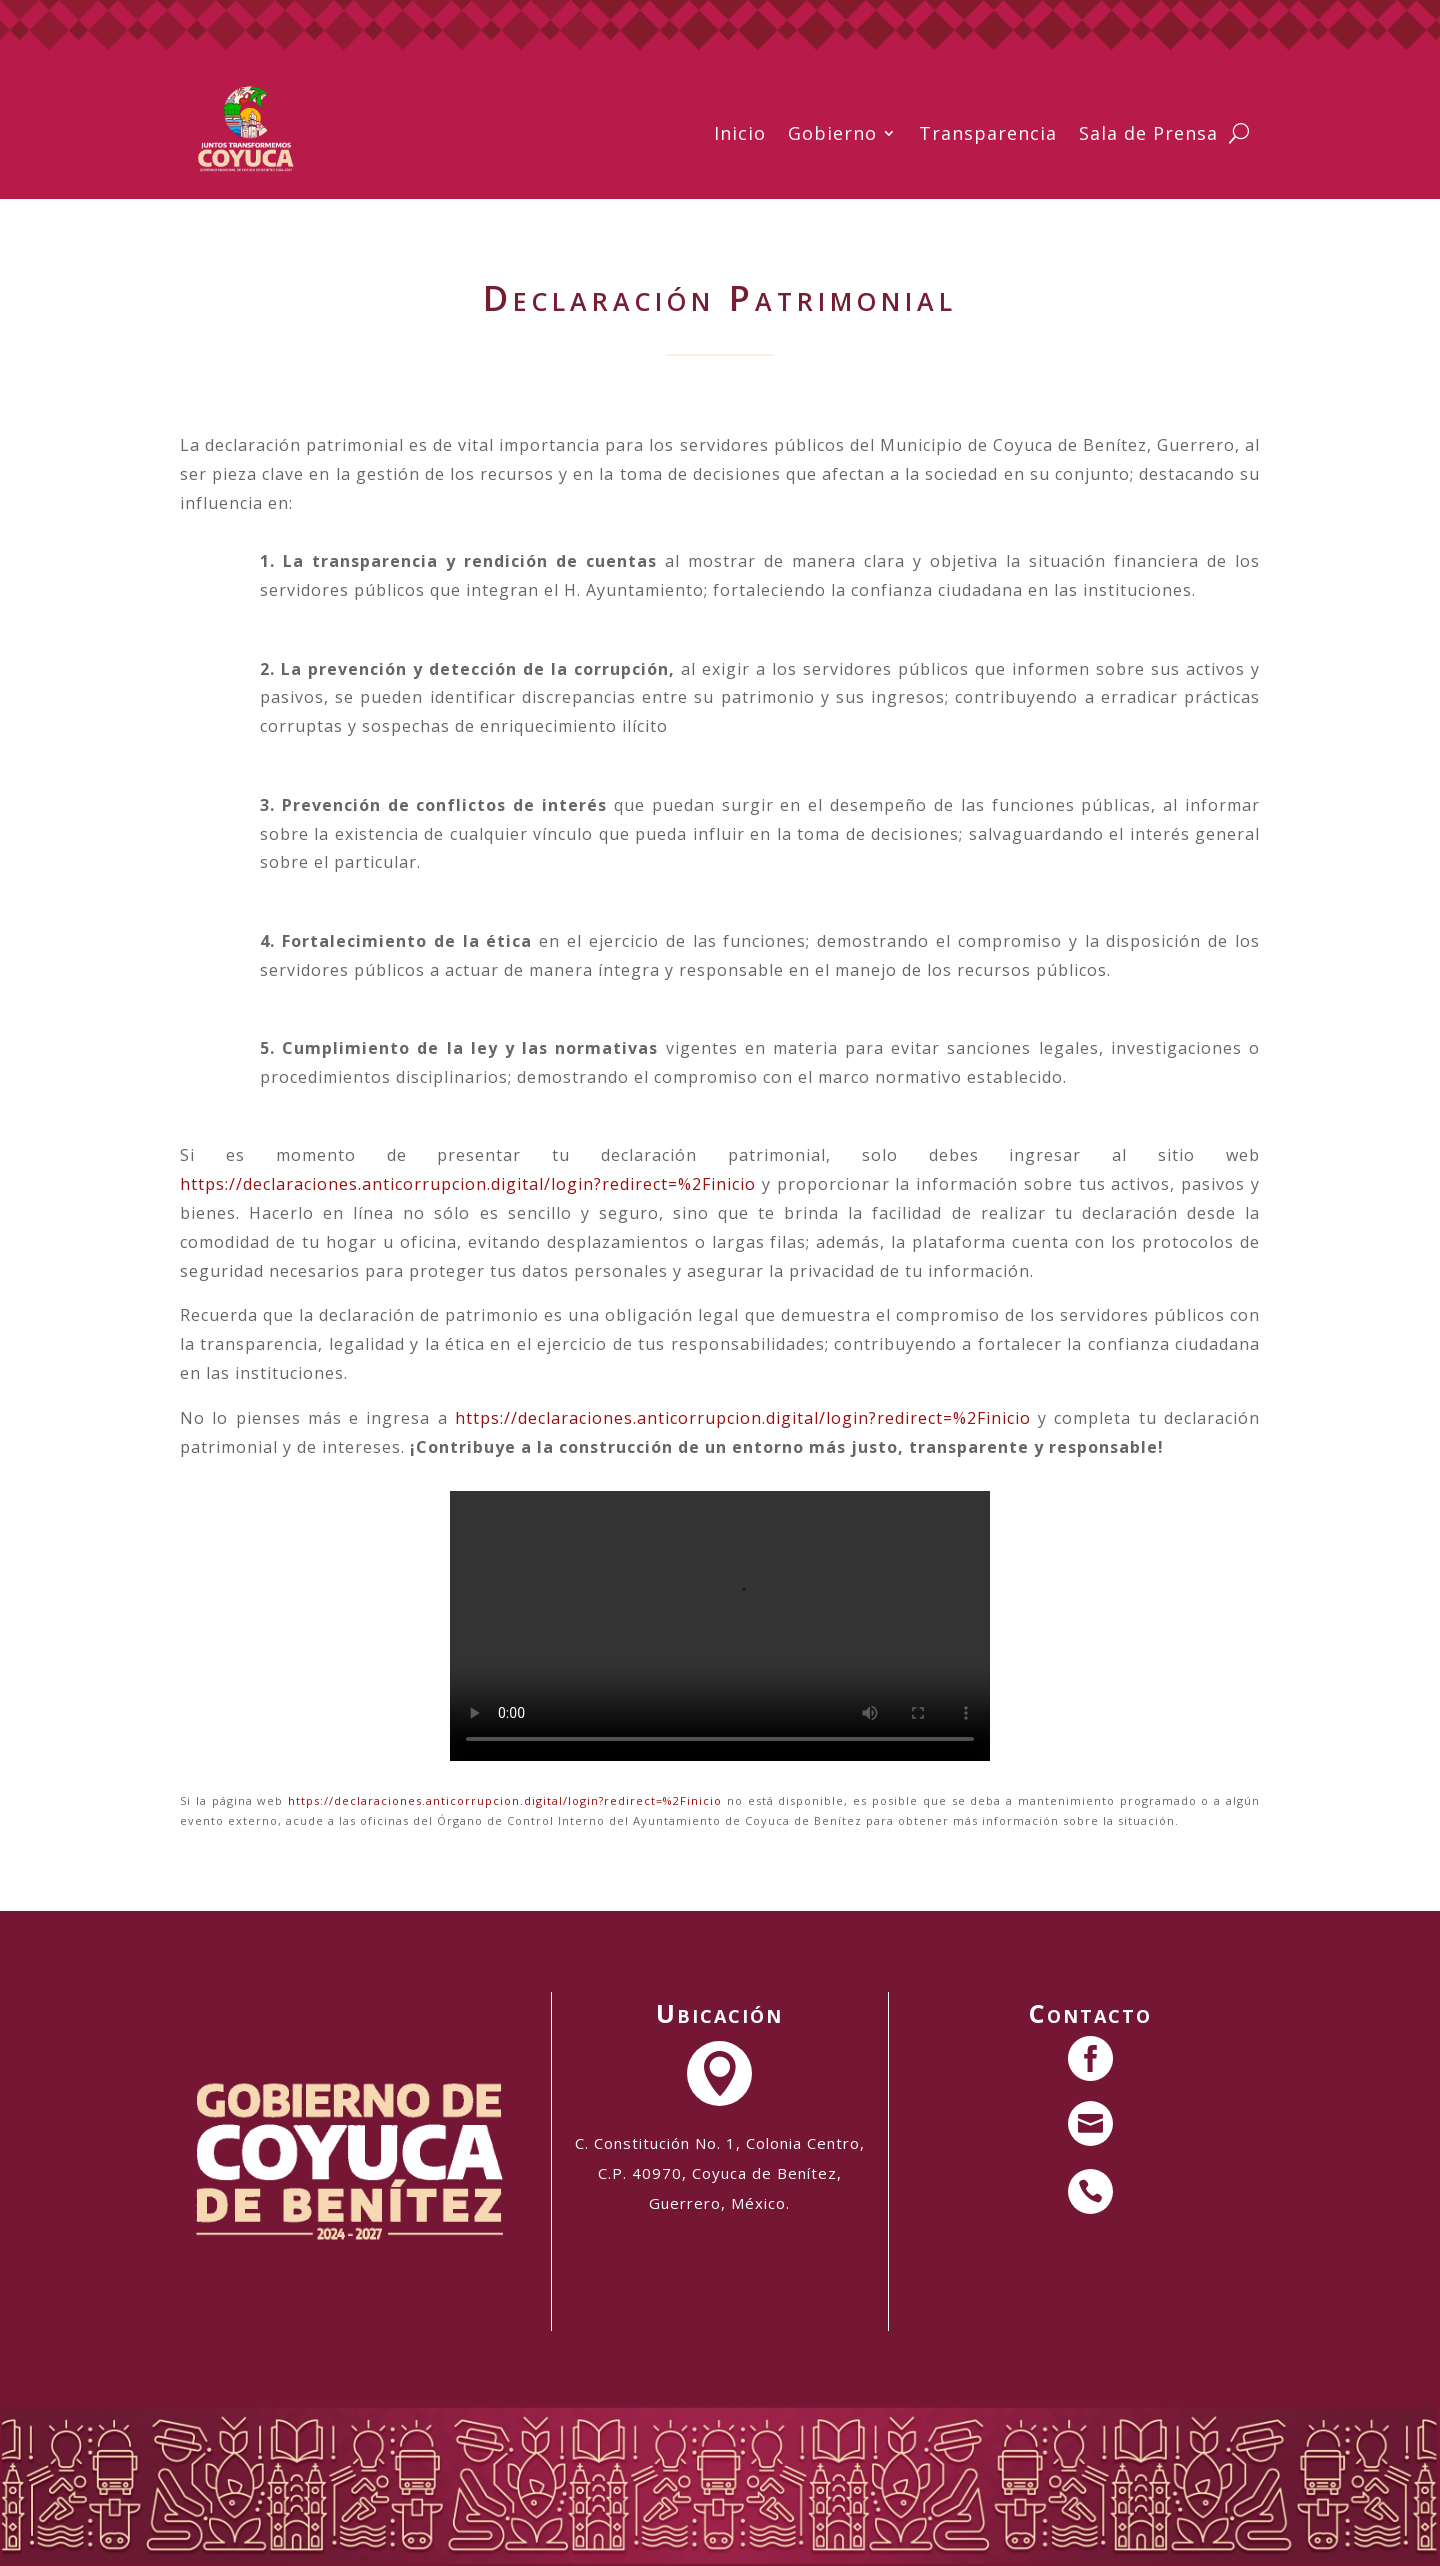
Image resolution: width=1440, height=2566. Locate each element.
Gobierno (832, 133)
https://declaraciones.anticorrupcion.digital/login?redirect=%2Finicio (468, 1184)
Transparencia (988, 133)
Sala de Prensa (1148, 133)
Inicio (740, 133)
